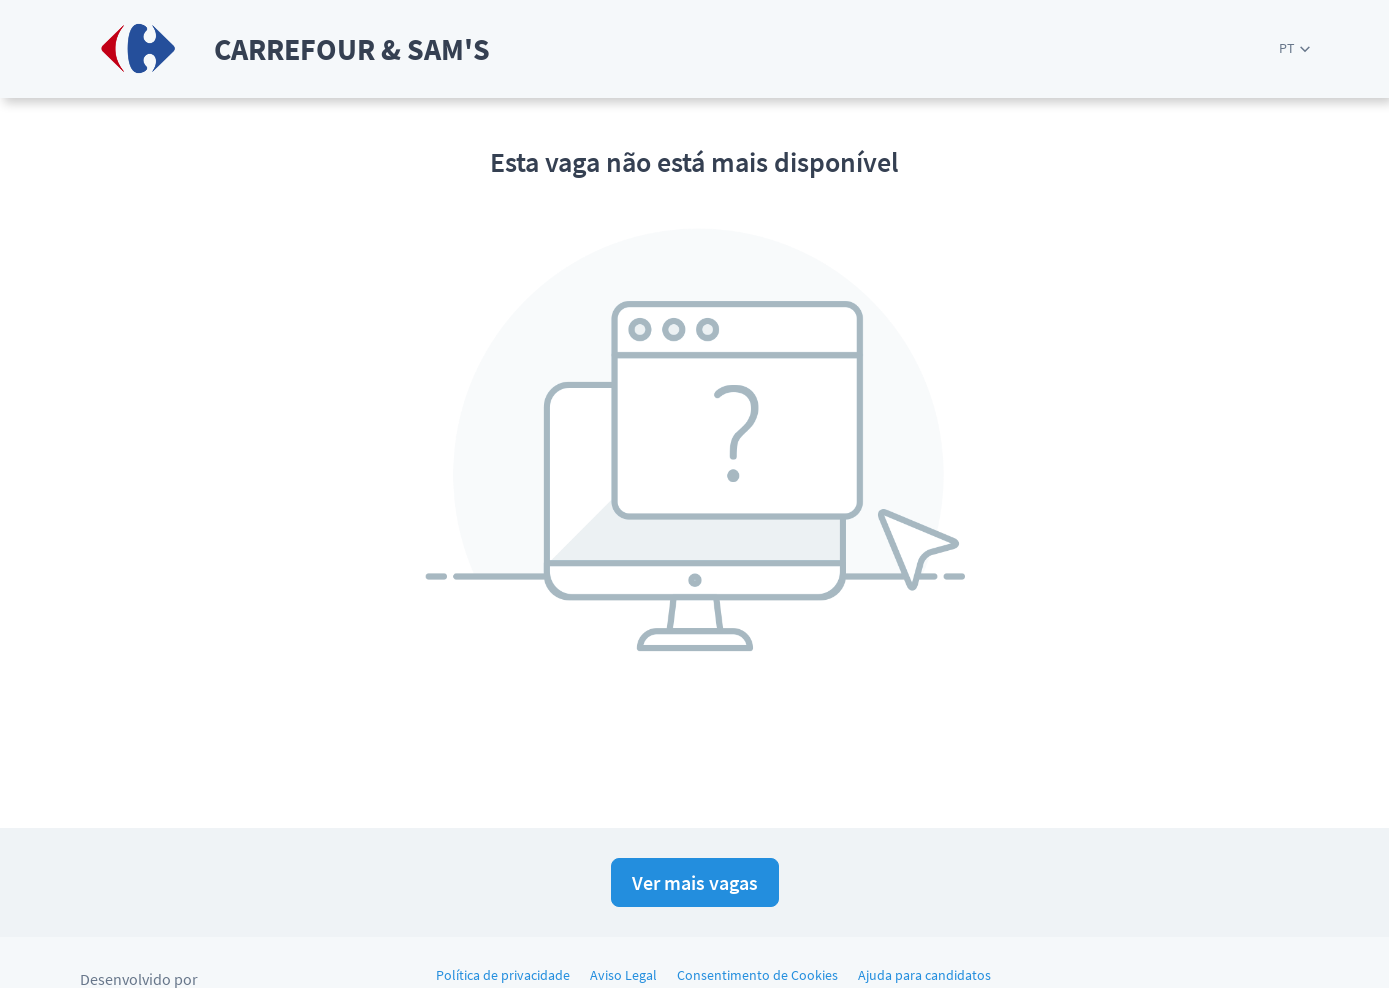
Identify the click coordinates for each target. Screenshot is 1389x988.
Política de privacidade (503, 975)
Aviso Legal (623, 975)
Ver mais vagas (695, 882)
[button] (1294, 48)
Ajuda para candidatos (924, 975)
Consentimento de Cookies (757, 975)
